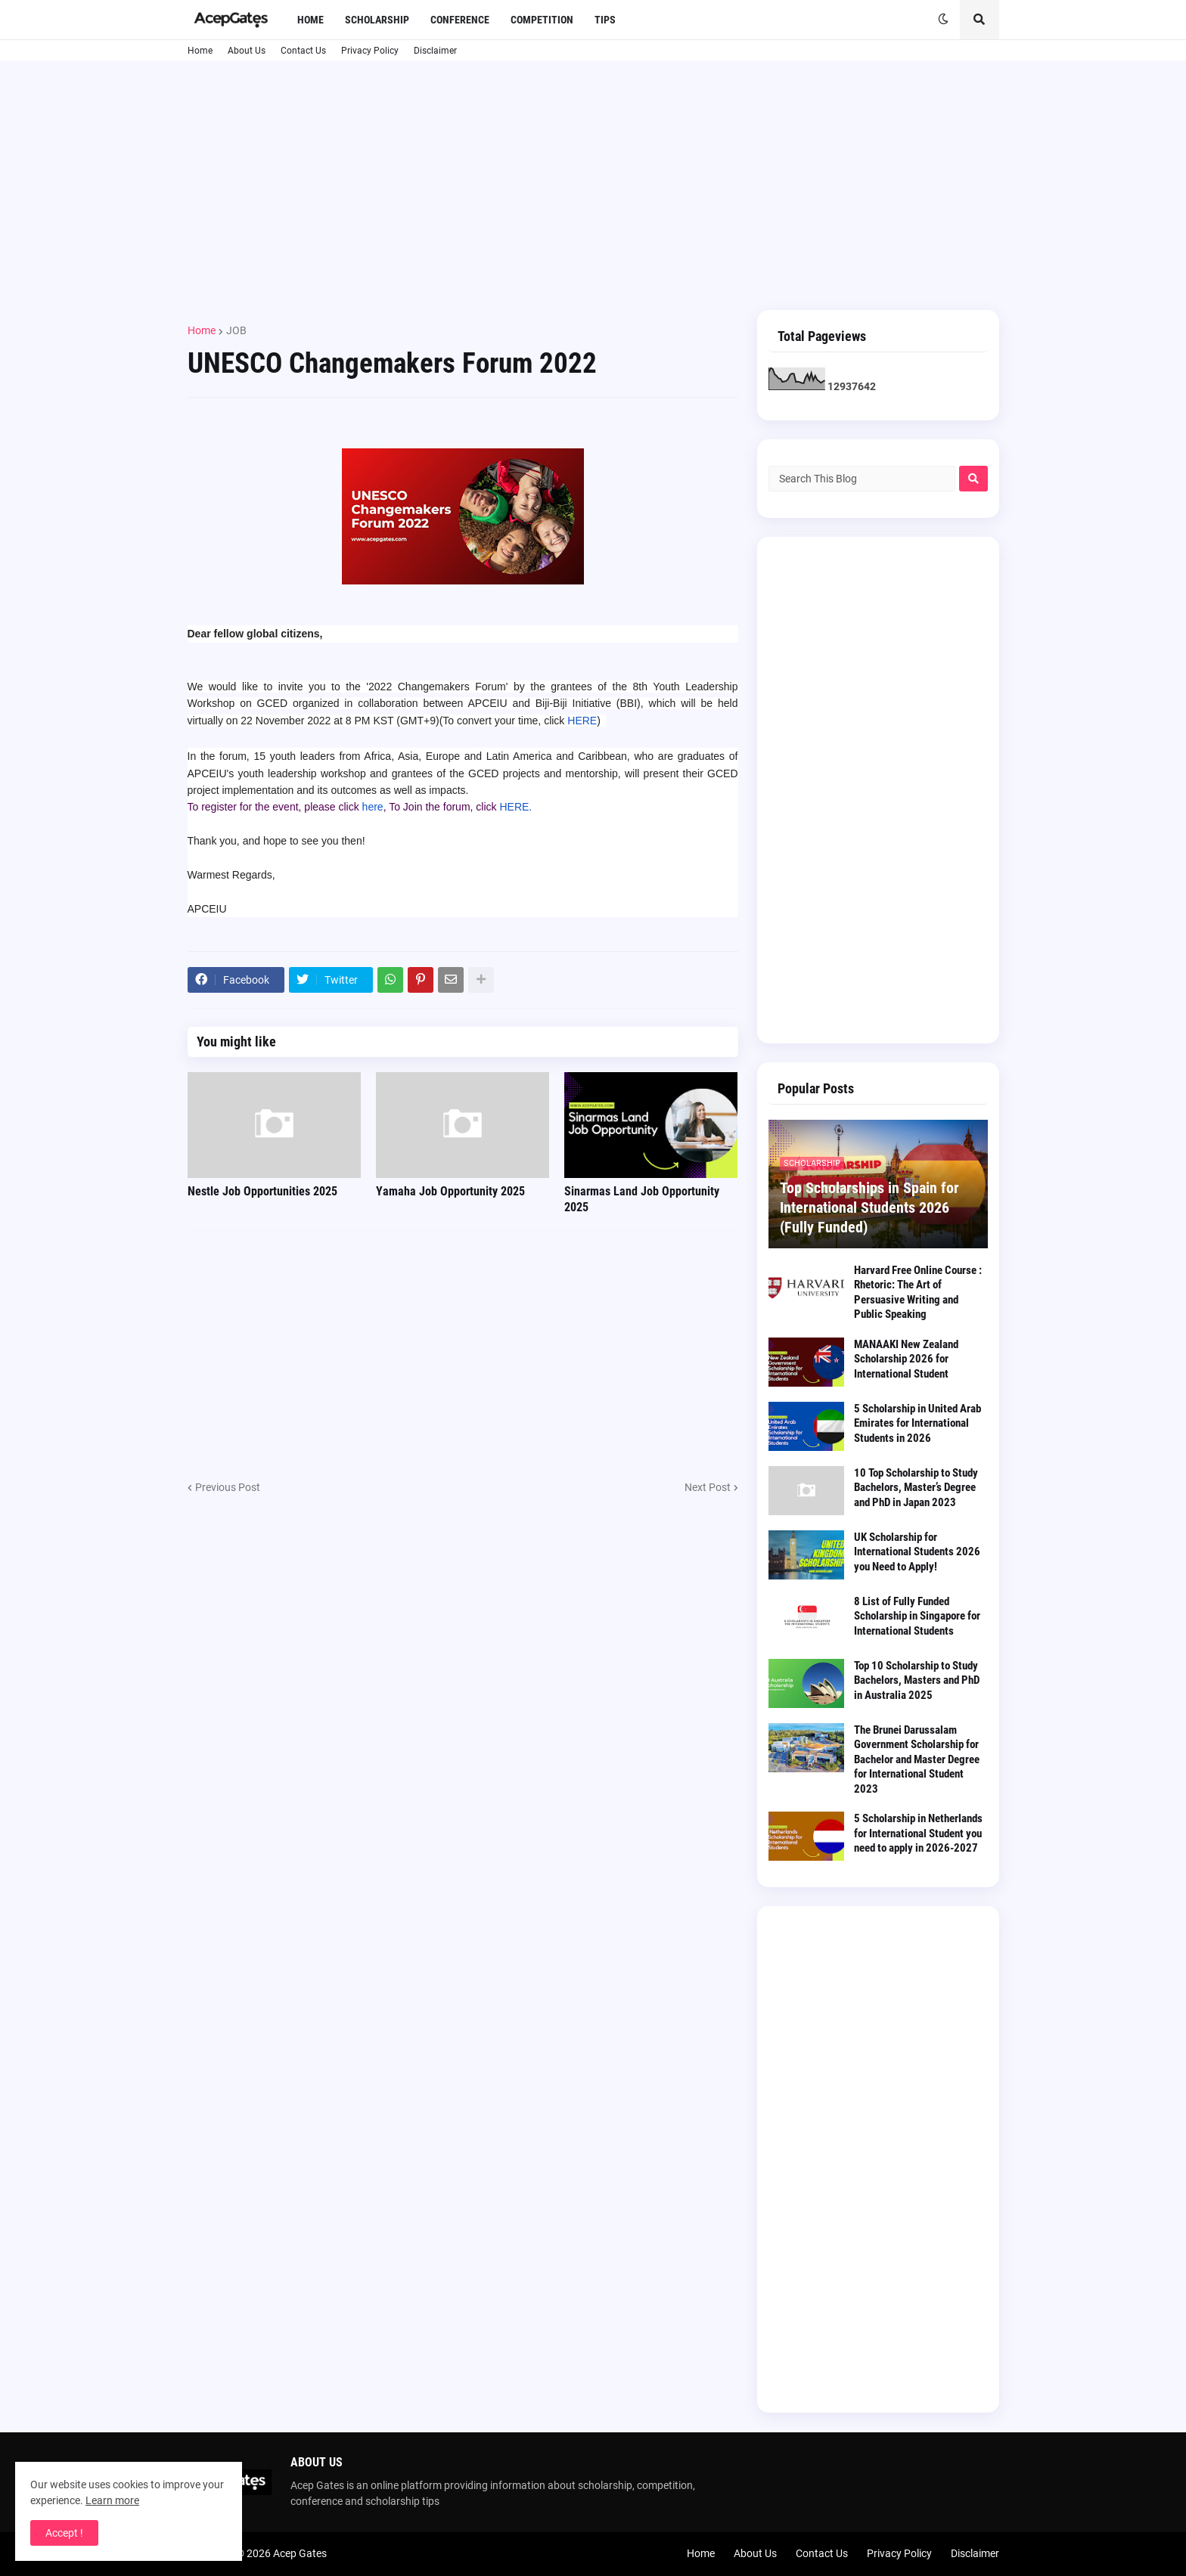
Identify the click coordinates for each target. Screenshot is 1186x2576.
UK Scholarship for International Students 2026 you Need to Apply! (917, 1551)
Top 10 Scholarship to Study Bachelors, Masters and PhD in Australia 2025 (917, 1680)
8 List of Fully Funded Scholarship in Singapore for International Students (917, 1616)
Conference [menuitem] (459, 20)
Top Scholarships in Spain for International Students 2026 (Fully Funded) (869, 1207)
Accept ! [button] (64, 2533)
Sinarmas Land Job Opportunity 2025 (641, 1199)
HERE (582, 721)
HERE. (515, 807)
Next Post (708, 1487)
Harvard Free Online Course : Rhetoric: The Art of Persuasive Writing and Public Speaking (918, 1292)
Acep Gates (300, 2553)
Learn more (112, 2500)
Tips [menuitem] (605, 20)
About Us (246, 50)
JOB (236, 330)
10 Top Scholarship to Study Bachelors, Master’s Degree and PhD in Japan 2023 (916, 1487)
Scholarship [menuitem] (377, 20)
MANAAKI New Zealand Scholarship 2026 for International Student (906, 1359)
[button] (943, 19)
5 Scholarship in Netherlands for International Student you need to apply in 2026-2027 (918, 1833)
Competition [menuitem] (542, 20)
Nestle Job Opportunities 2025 (262, 1191)
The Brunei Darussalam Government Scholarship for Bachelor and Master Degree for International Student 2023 (917, 1759)
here (372, 807)
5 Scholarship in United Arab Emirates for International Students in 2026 (917, 1423)
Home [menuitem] (310, 20)
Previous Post (227, 1487)
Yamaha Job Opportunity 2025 (450, 1191)
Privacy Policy (370, 50)
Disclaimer (435, 50)
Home (200, 50)
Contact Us (303, 50)
